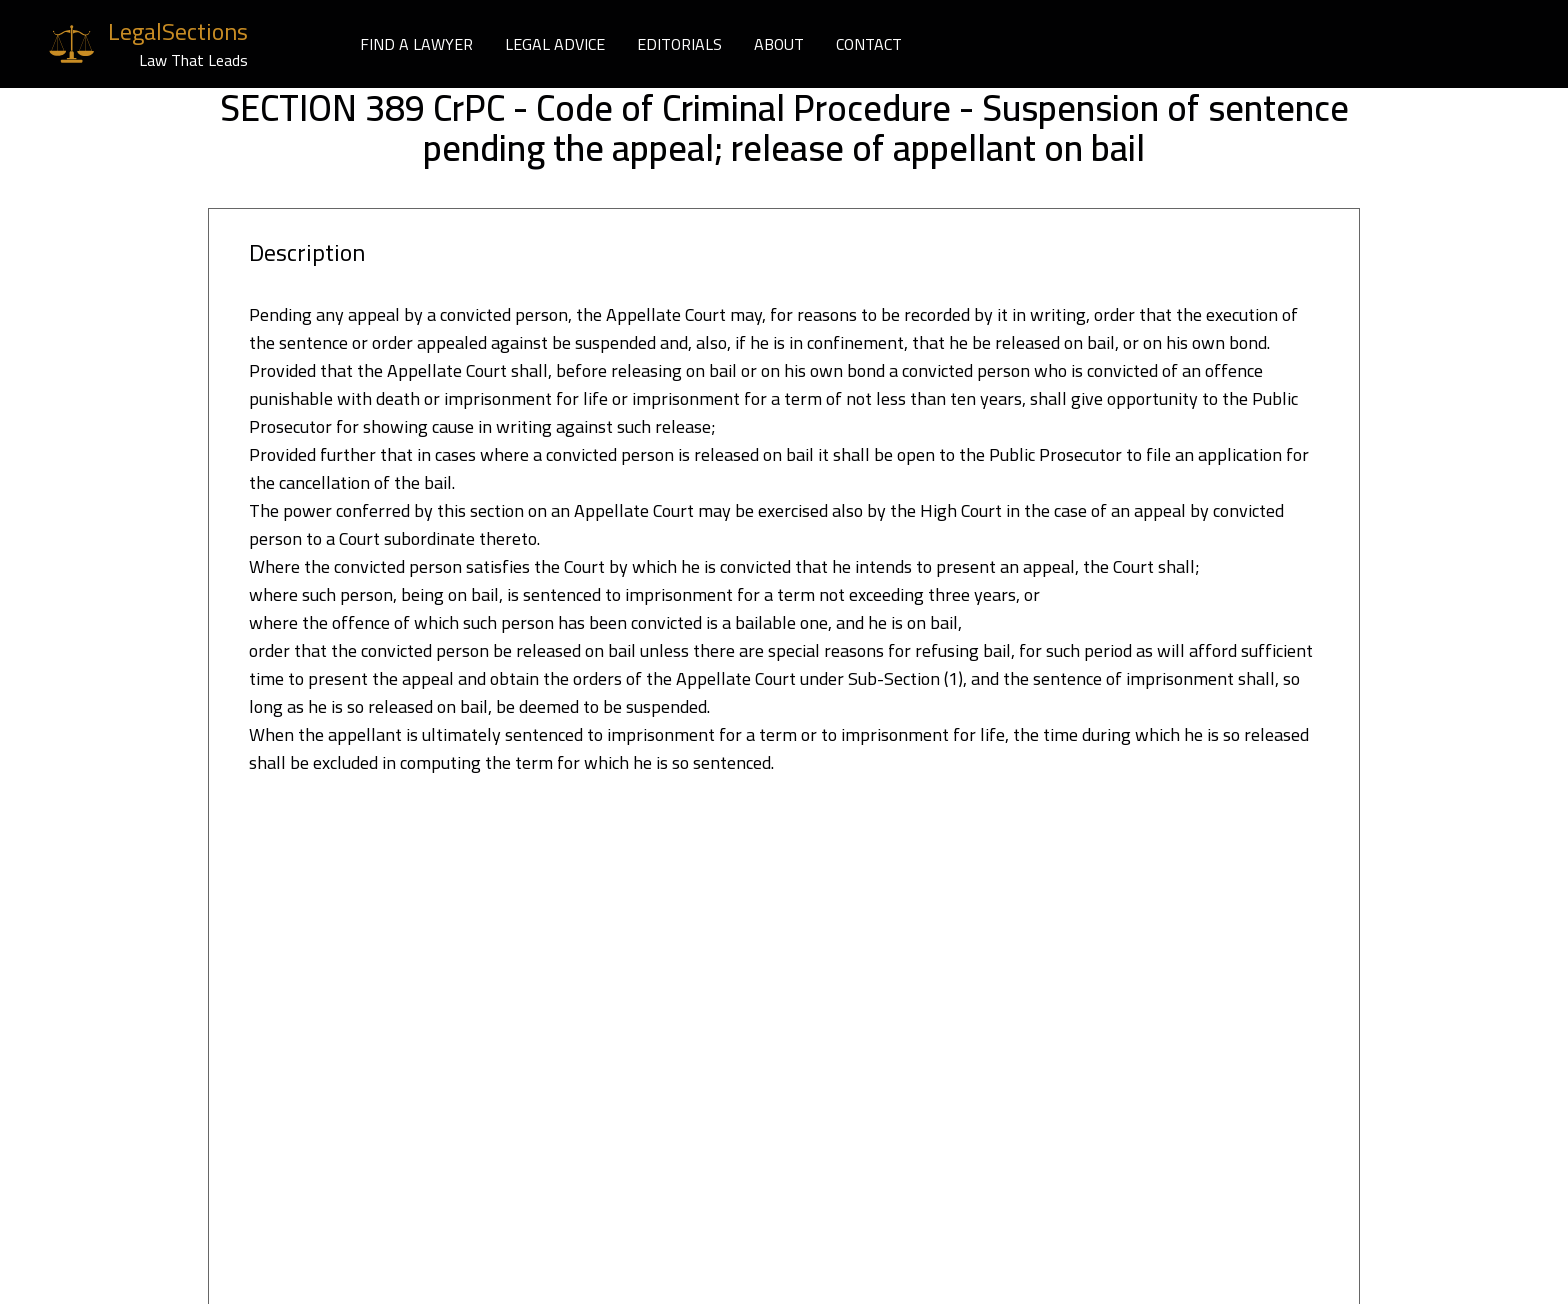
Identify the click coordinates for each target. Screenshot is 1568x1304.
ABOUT (779, 44)
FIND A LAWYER (416, 44)
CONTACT (869, 44)
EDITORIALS (679, 44)
